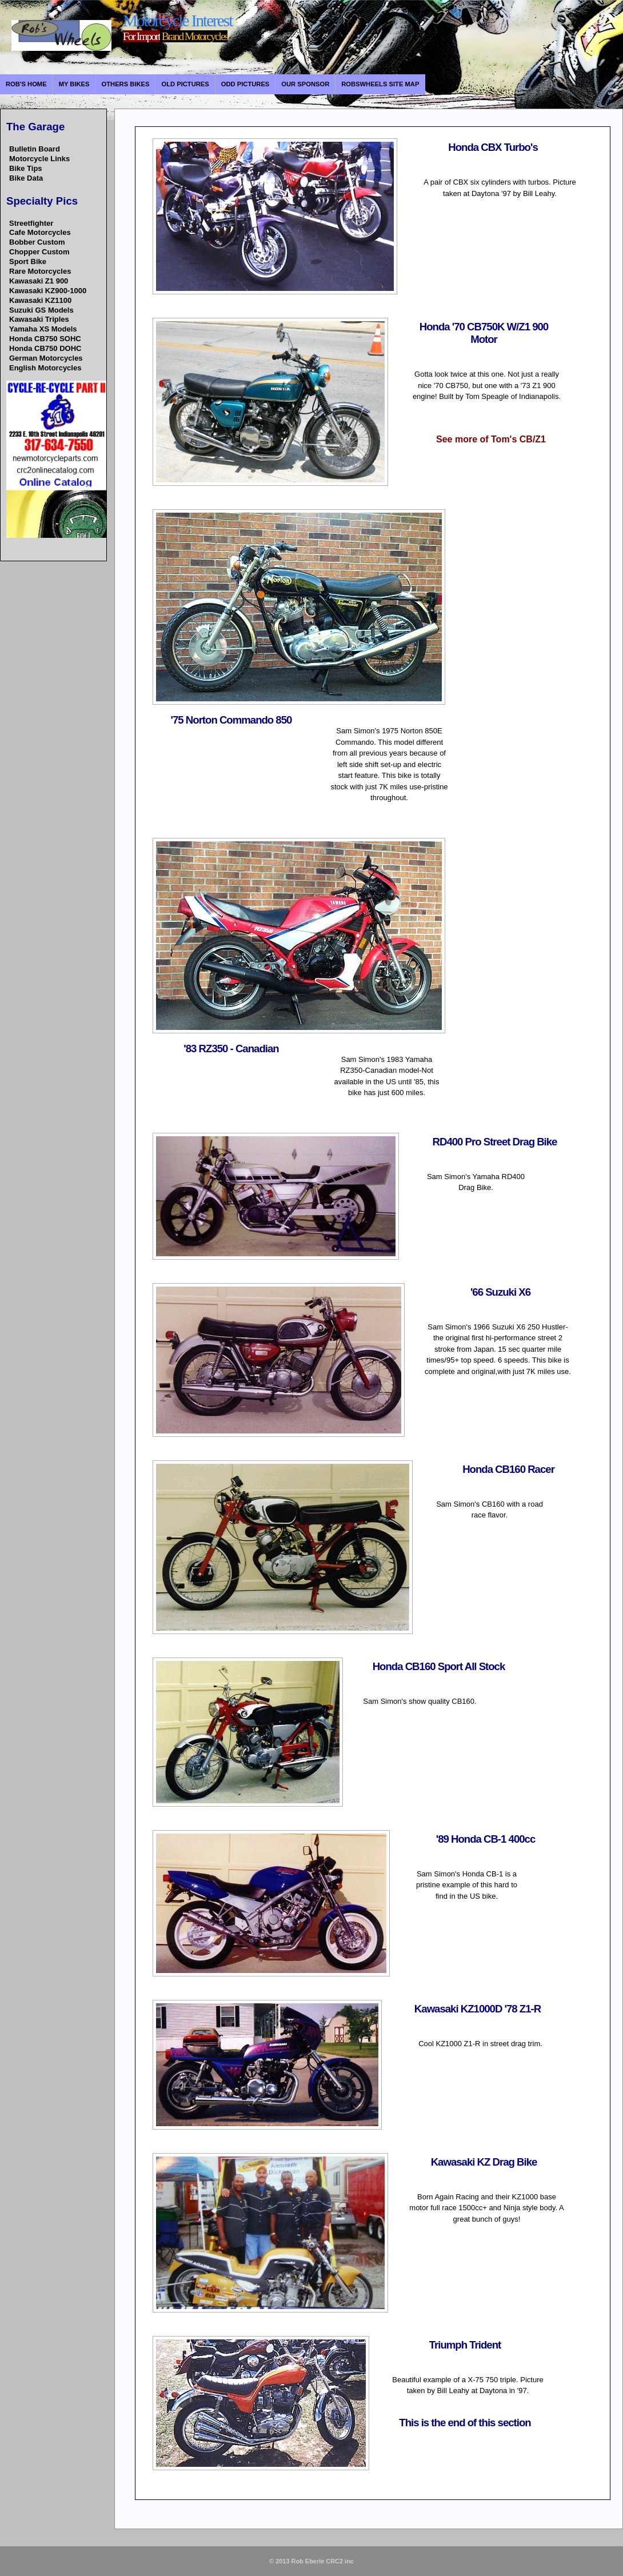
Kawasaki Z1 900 (38, 281)
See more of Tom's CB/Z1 (491, 439)
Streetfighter (31, 223)
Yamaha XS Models (43, 329)
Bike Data (26, 178)
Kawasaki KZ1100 (40, 300)
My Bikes (74, 84)
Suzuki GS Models (41, 310)
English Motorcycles (45, 368)
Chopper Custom (39, 251)
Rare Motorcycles (40, 271)
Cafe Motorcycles (40, 232)
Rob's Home (26, 84)
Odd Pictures (245, 84)
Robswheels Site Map (380, 84)
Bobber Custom (37, 242)
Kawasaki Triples (39, 319)
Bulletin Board (34, 149)
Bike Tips (25, 168)
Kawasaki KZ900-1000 (47, 290)
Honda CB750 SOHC (45, 338)
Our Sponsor (305, 84)
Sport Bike (27, 261)
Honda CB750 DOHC (45, 348)
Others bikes (126, 84)
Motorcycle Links (39, 158)
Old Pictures (185, 84)
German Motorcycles (46, 358)
